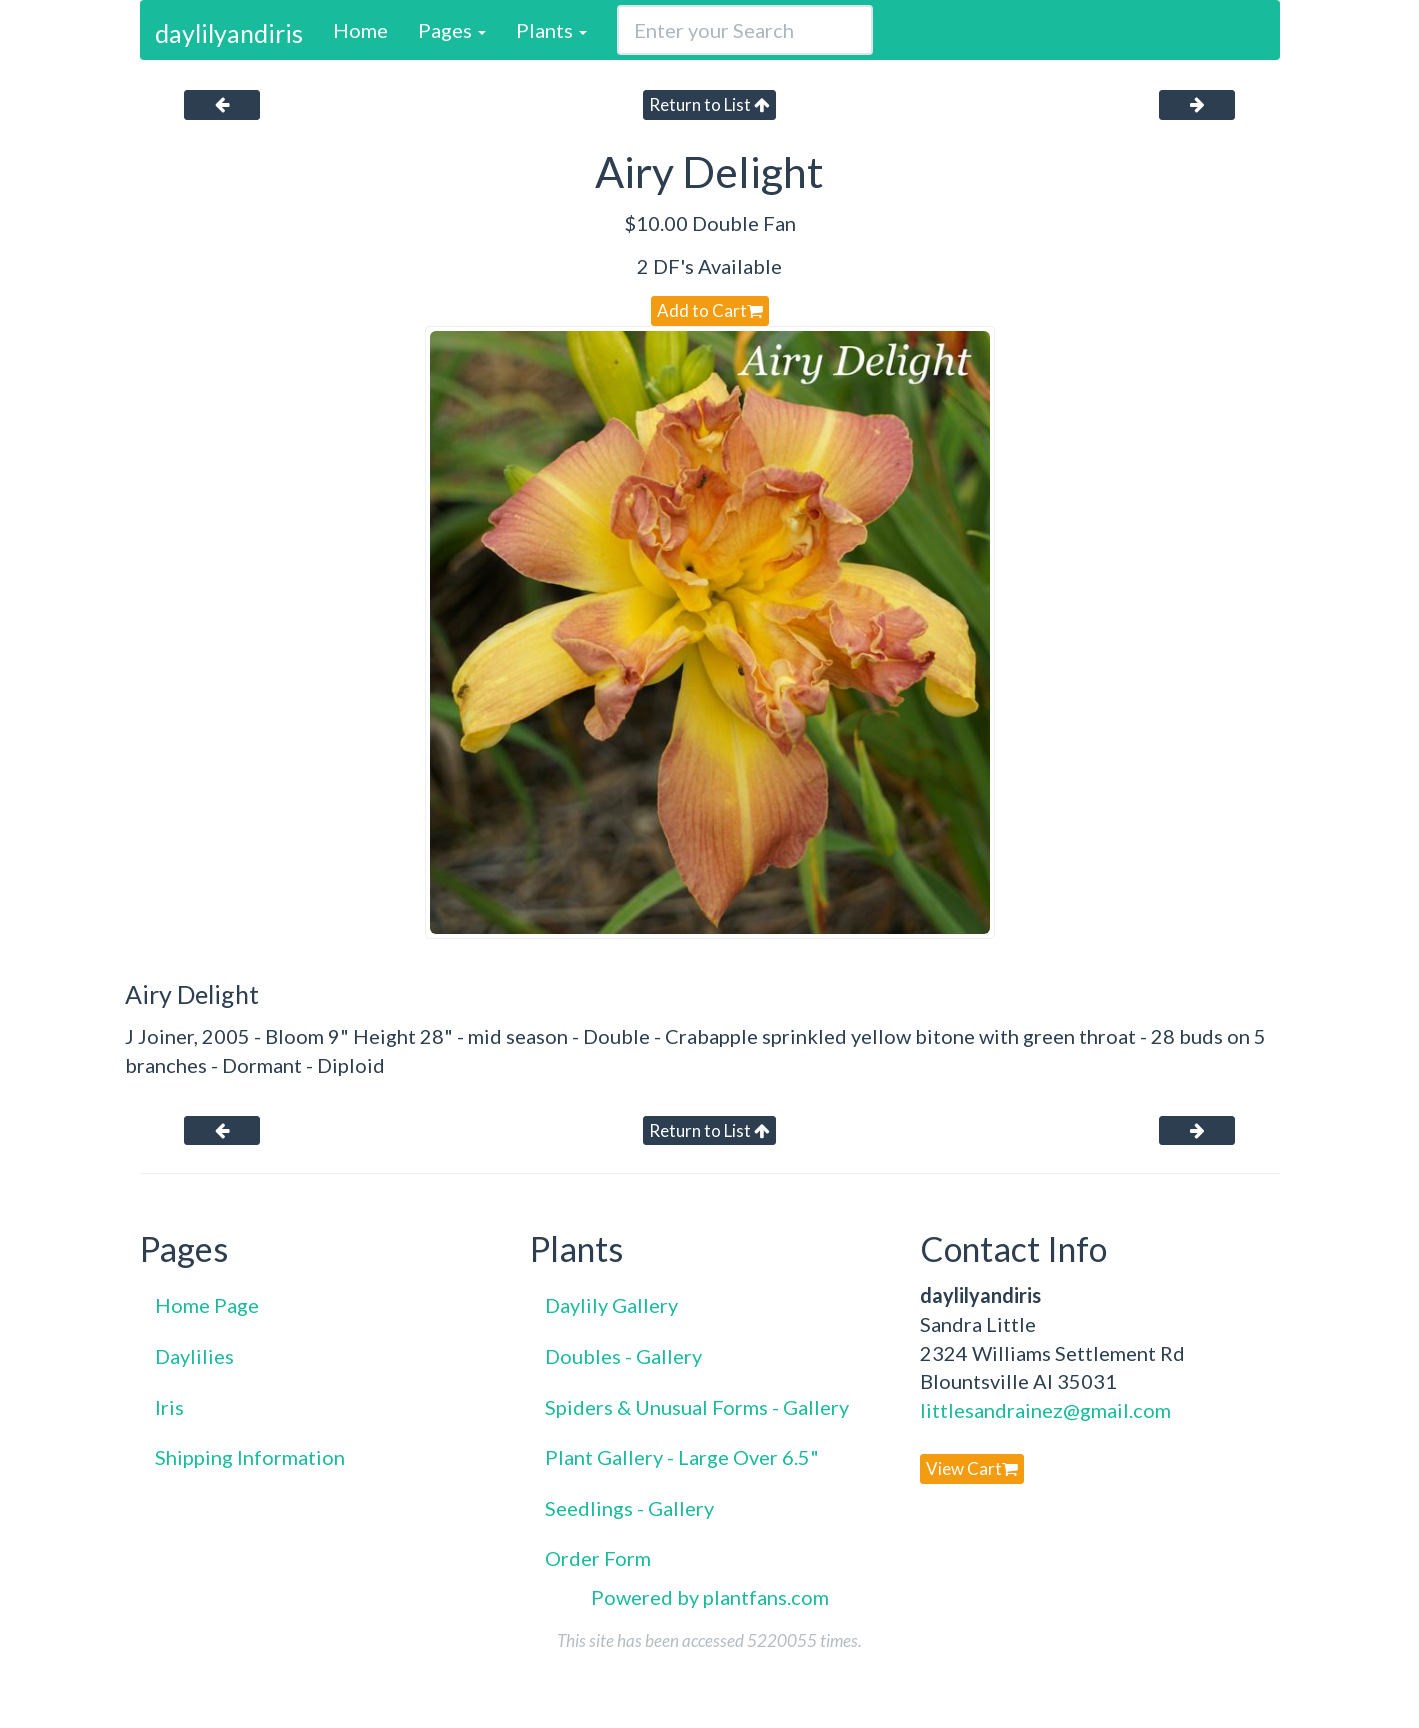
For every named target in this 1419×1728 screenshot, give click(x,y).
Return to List (709, 104)
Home (360, 30)
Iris (169, 1407)
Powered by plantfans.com (710, 1597)
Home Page (207, 1305)
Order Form (598, 1558)
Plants (551, 30)
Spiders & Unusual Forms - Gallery (697, 1407)
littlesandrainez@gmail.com (1045, 1410)
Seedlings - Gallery (629, 1508)
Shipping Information (250, 1457)
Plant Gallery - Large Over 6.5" (682, 1457)
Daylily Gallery (611, 1305)
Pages (452, 30)
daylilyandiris (229, 33)
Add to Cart (710, 310)
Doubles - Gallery (623, 1356)
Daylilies (194, 1356)
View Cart (972, 1468)
